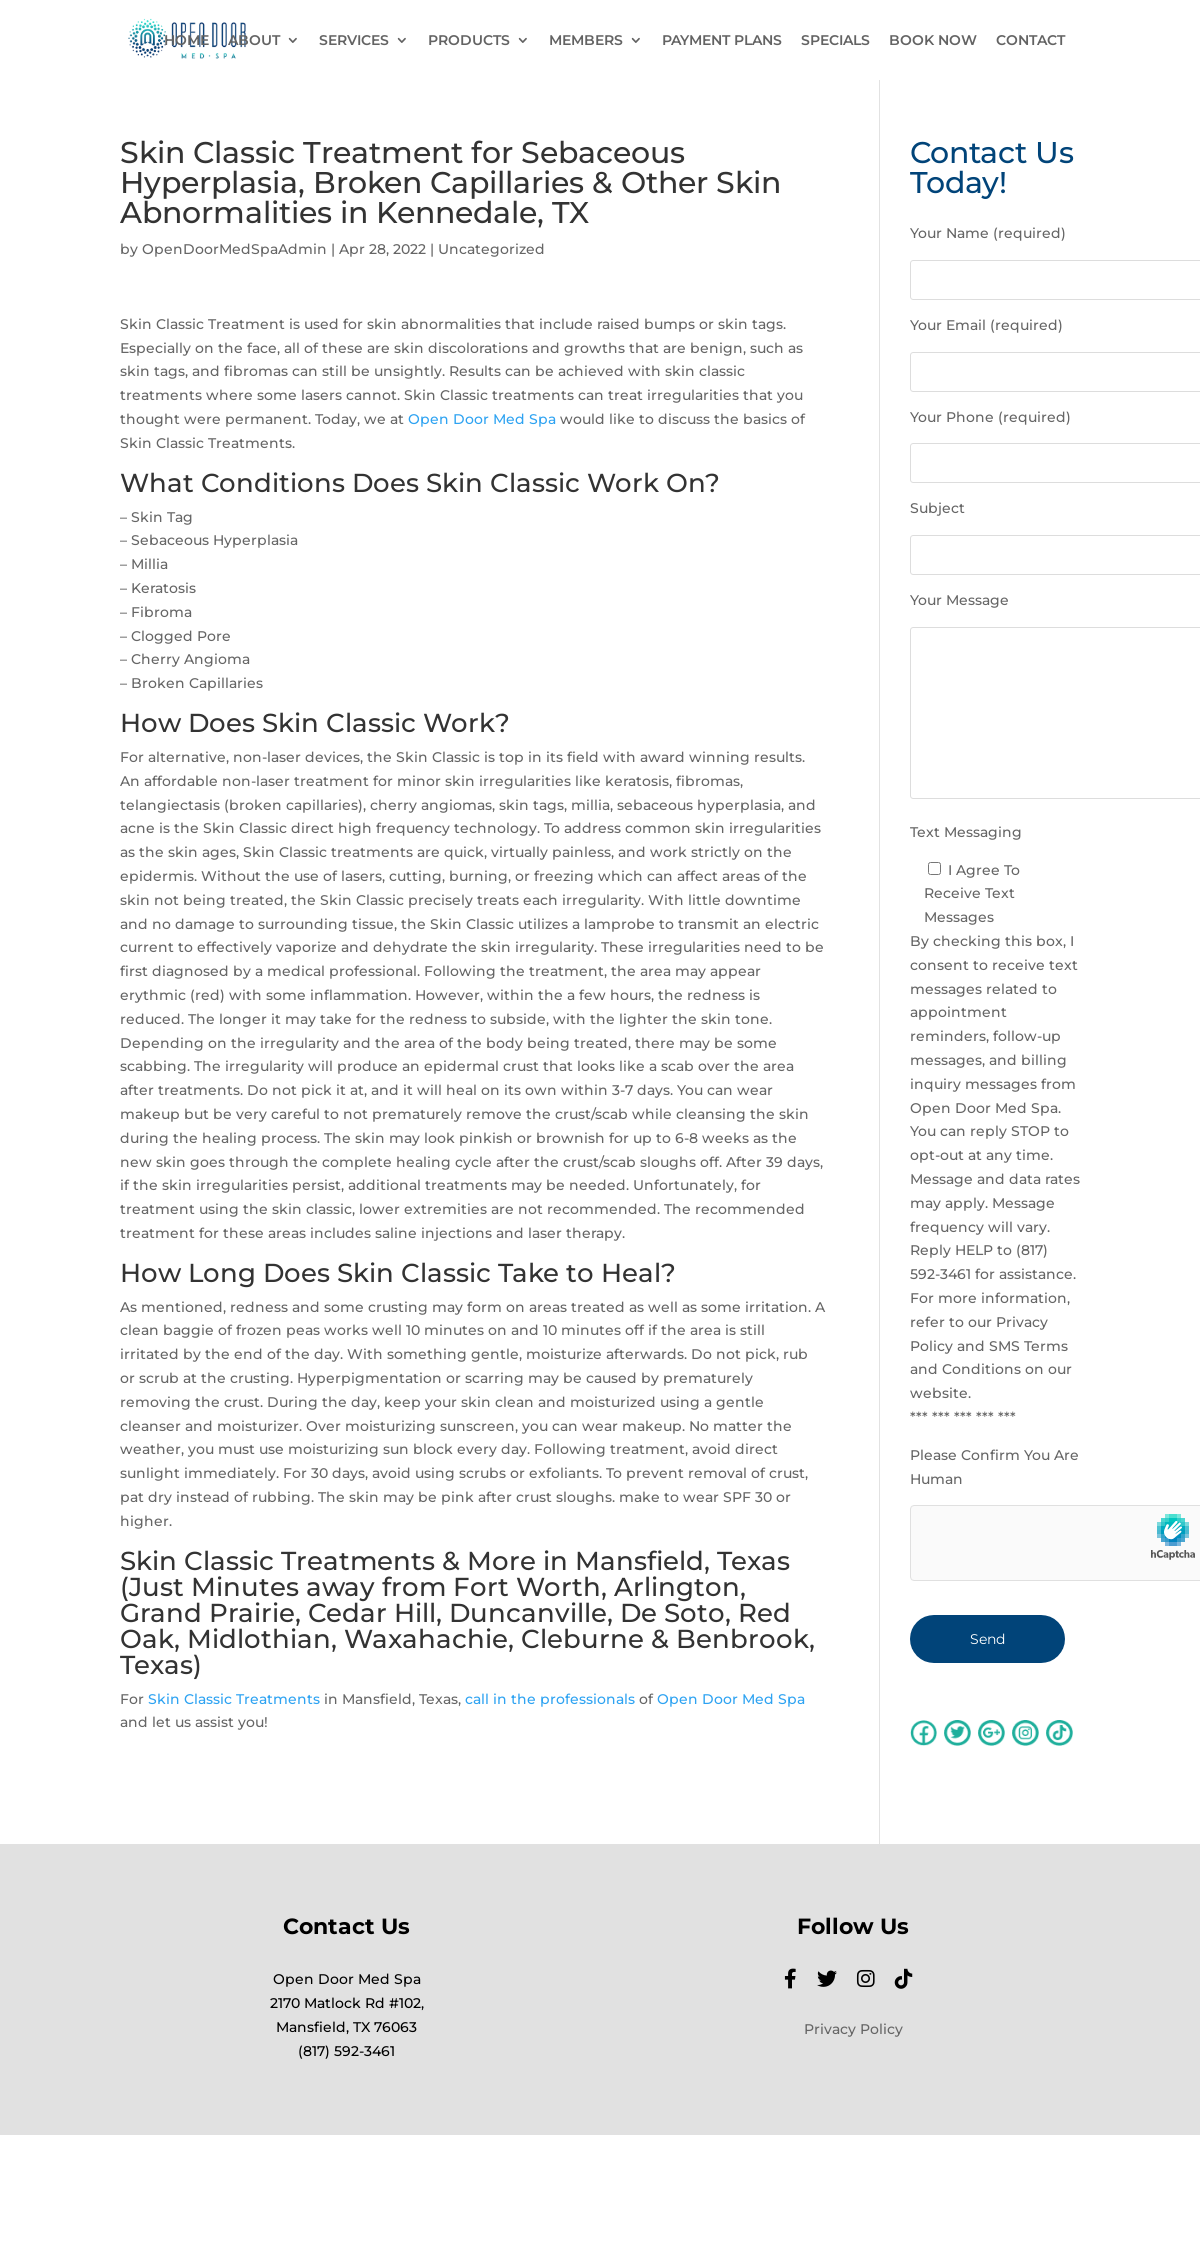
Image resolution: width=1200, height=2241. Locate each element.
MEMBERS (586, 41)
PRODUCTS (469, 41)
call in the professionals (550, 1699)
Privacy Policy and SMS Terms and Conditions (989, 1346)
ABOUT (254, 41)
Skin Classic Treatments (234, 1699)
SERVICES (354, 41)
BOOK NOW (933, 41)
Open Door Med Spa (482, 419)
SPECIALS (835, 41)
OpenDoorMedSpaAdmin (234, 249)
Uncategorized (491, 249)
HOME (186, 41)
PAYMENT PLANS (722, 41)
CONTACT (1030, 41)
